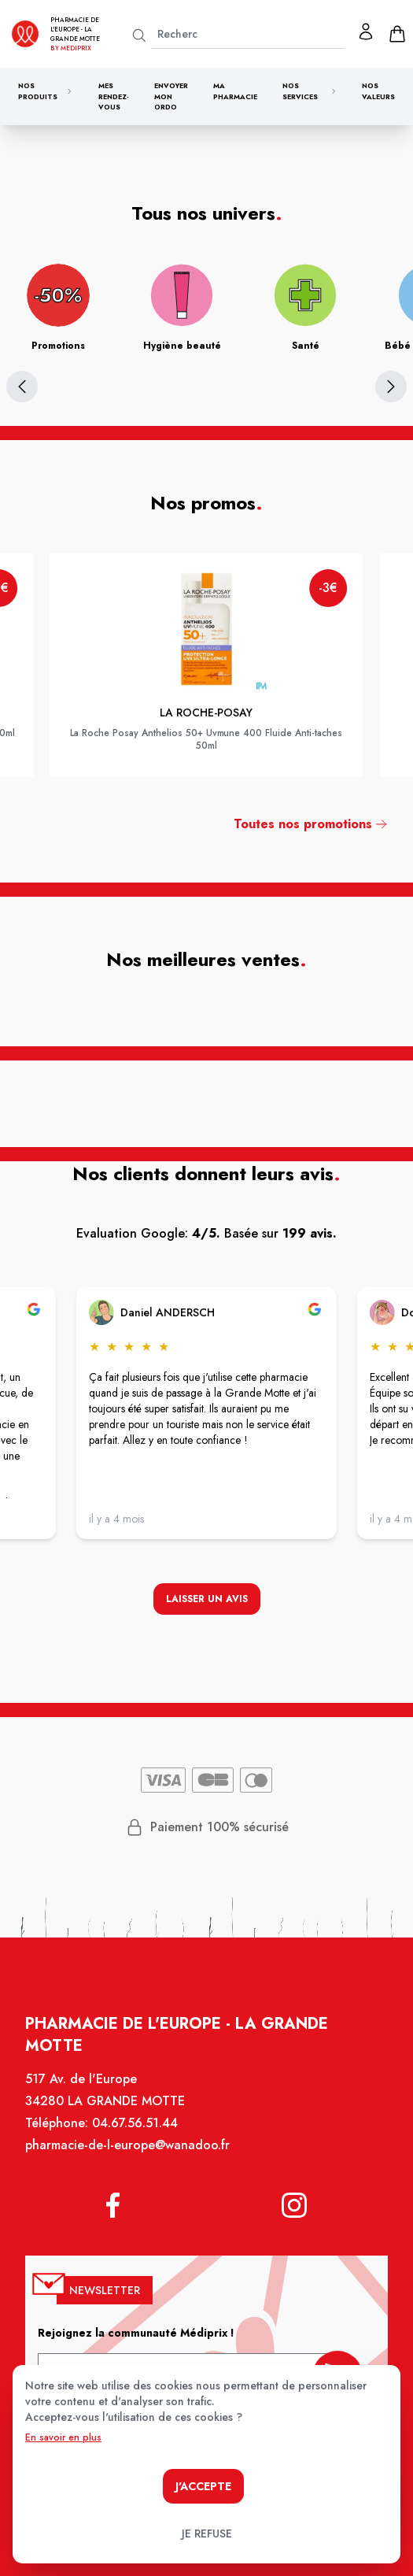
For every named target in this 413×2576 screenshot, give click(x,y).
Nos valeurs (378, 91)
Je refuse (207, 2533)
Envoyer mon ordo (171, 96)
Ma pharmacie (235, 91)
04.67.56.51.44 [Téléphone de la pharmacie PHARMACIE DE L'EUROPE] (136, 2131)
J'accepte (203, 2486)
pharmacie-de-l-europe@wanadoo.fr (129, 2153)
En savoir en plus (63, 2437)
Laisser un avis (207, 1600)
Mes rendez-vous (113, 96)
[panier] (397, 33)
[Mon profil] (365, 31)
